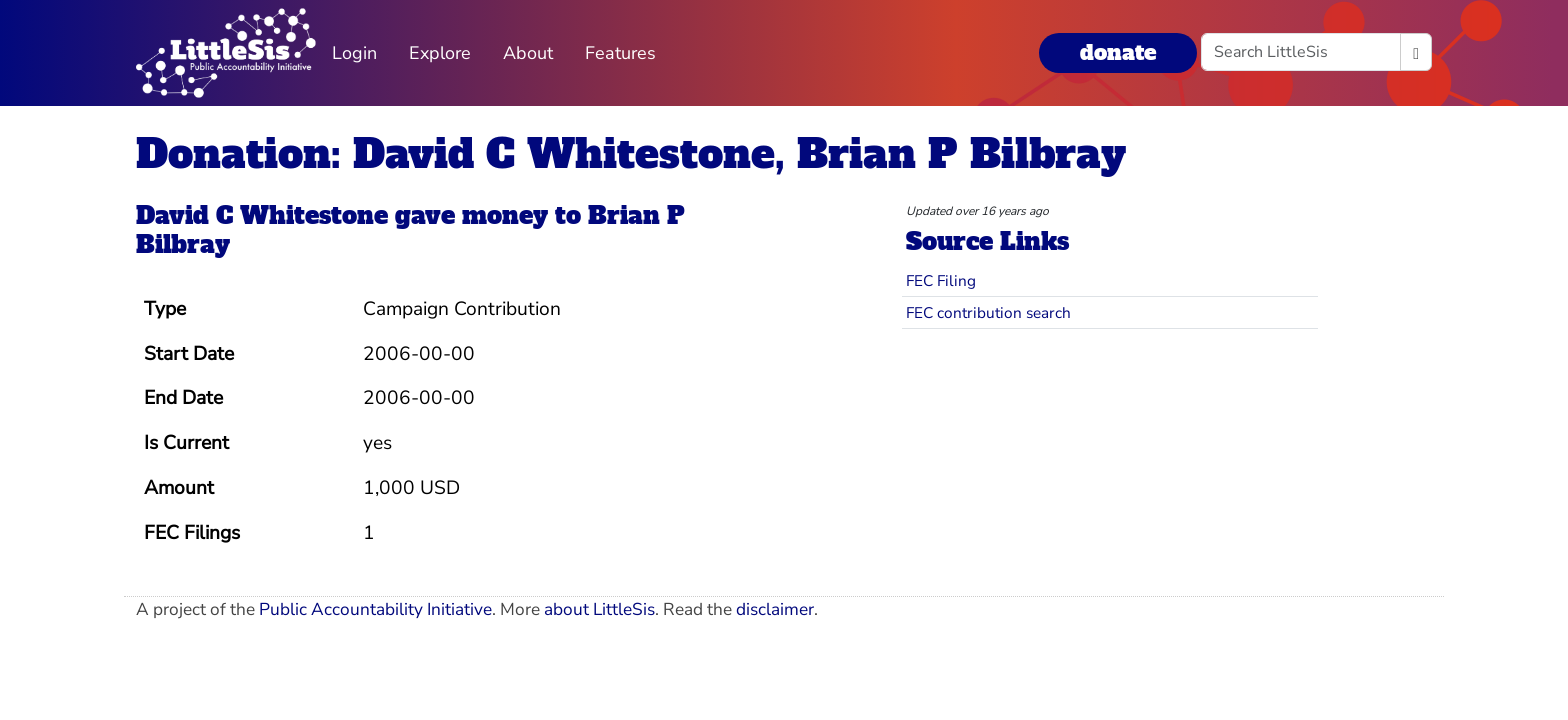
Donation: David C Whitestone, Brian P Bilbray (631, 154)
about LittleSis (599, 609)
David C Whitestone (262, 215)
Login (354, 53)
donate (1118, 52)
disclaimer (775, 609)
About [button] (528, 53)
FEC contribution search (988, 312)
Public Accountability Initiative (375, 609)
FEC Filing (941, 280)
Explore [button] (440, 53)
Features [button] (620, 53)
